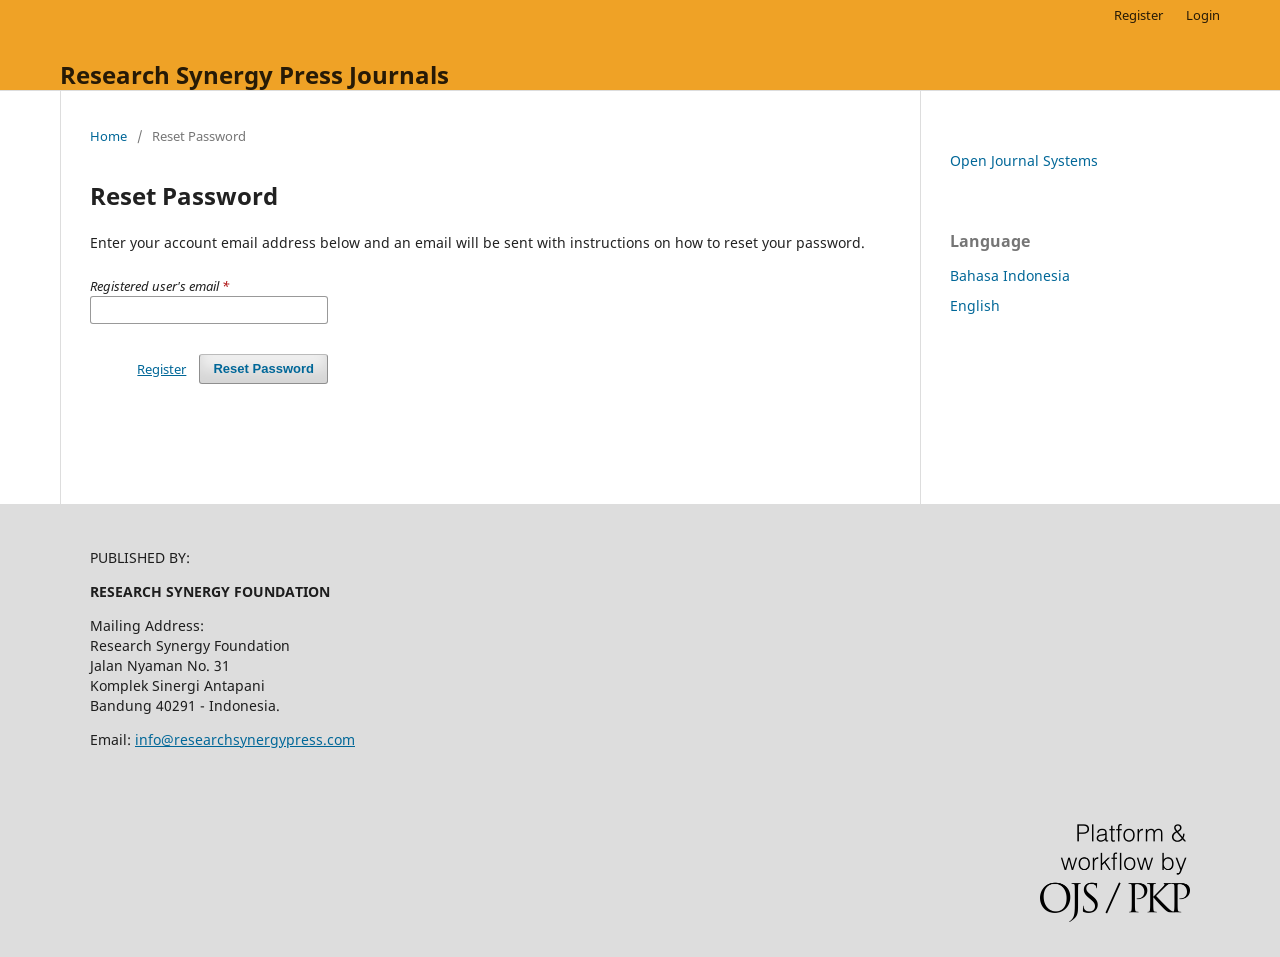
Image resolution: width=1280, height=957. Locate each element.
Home (108, 136)
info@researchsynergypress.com (245, 739)
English (975, 305)
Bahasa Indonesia (1010, 275)
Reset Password (263, 368)
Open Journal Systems (1024, 160)
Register (1138, 15)
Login (1203, 15)
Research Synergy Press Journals (254, 74)
